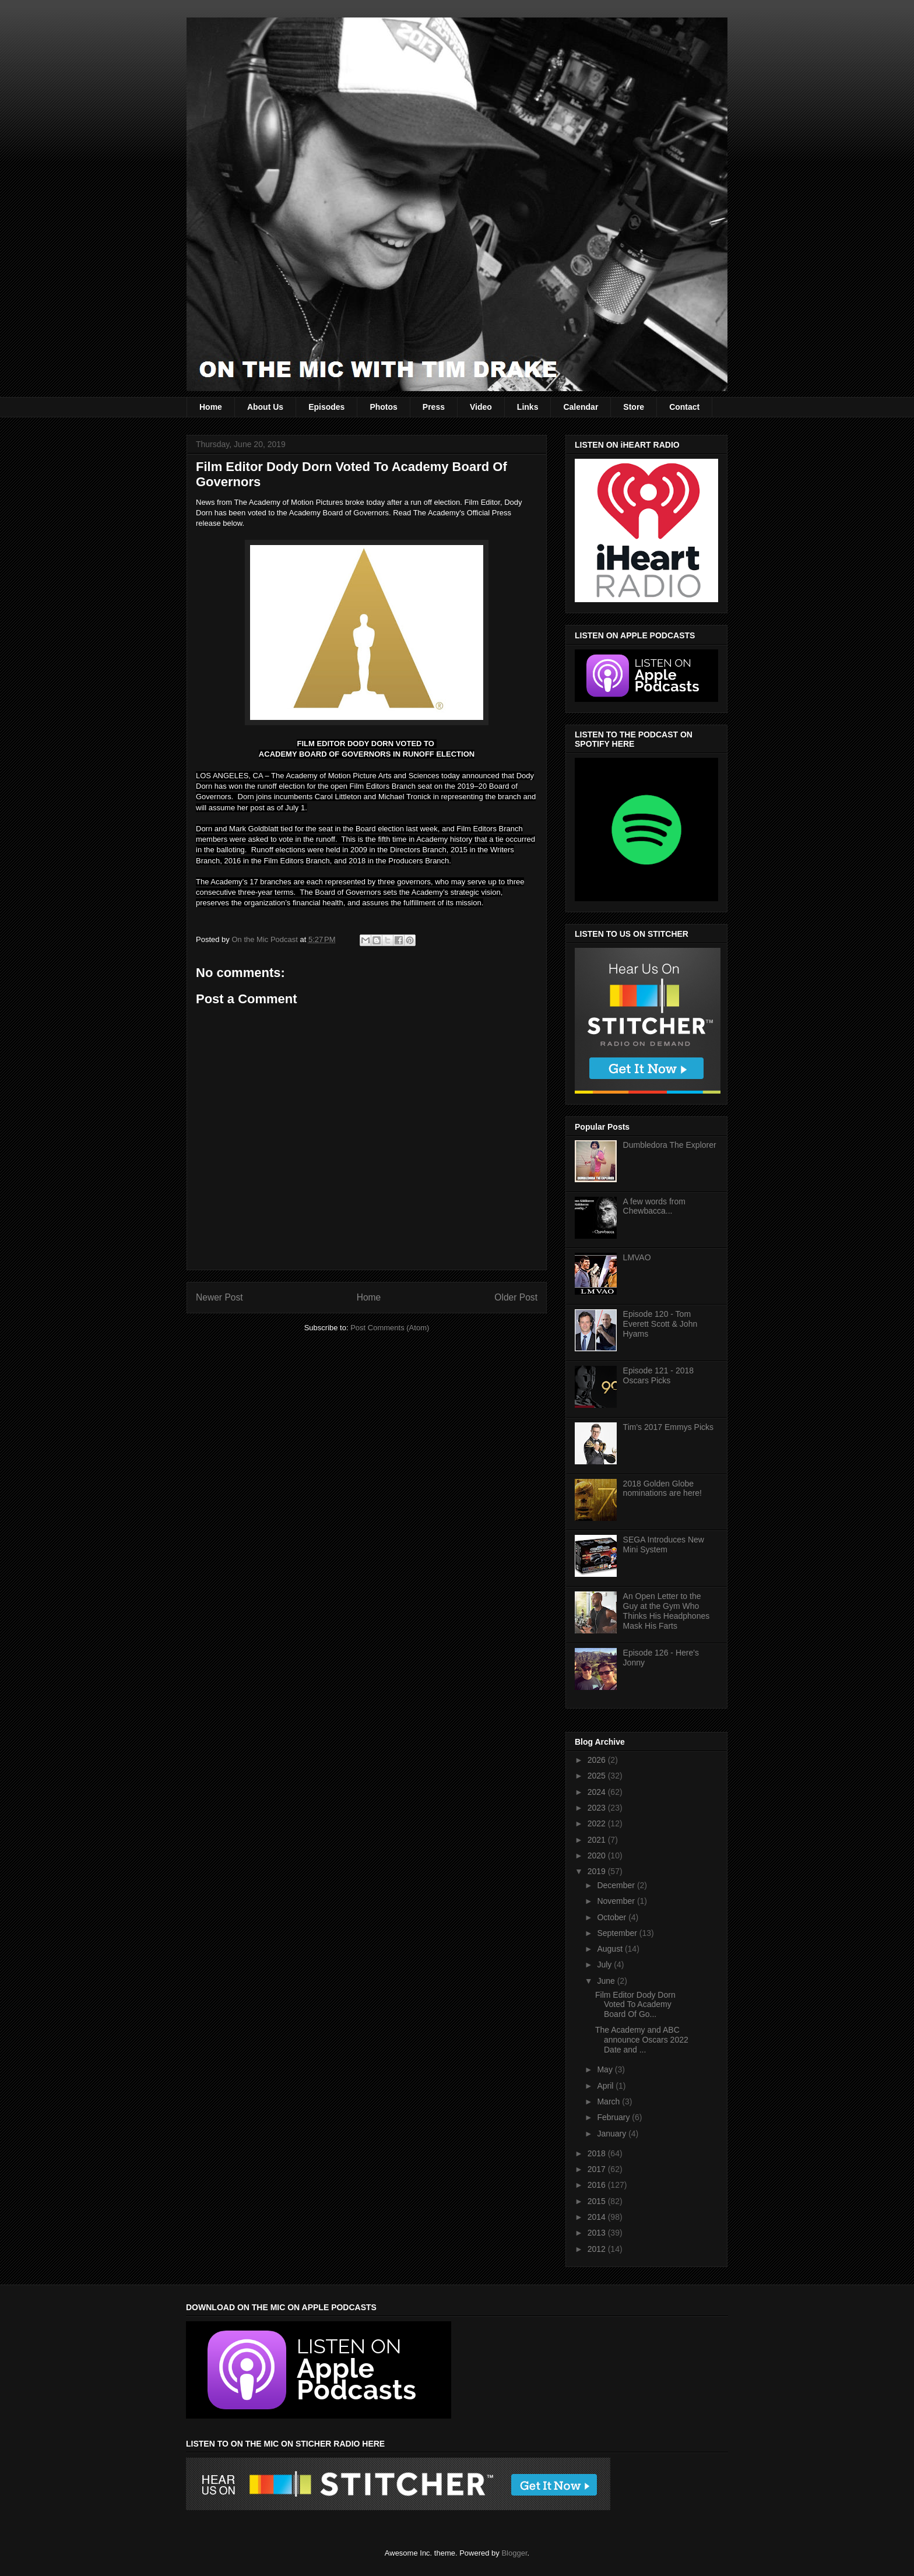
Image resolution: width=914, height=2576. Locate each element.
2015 (598, 2201)
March (609, 2101)
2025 (598, 1775)
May (605, 2069)
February (614, 2117)
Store (633, 407)
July (605, 1964)
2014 (598, 2217)
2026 (598, 1760)
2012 (598, 2249)
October (612, 1917)
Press (434, 407)
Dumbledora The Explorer (669, 1145)
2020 (598, 1855)
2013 (598, 2232)
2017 (598, 2169)
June (607, 1980)
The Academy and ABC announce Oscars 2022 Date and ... (641, 2039)
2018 (598, 2153)
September (618, 1933)
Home (210, 407)
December (617, 1885)
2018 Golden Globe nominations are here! (662, 1488)
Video (481, 407)
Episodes (326, 407)
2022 (598, 1823)
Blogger (514, 2553)
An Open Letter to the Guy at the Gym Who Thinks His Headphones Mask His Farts (666, 1610)
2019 (598, 1871)
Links (528, 407)
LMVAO (637, 1257)
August (610, 1948)
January (612, 2133)
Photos (383, 407)
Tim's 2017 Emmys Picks (668, 1427)
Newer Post (219, 1297)
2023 (598, 1807)
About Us (265, 407)
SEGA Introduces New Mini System (663, 1544)
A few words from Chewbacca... (654, 1206)
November (617, 1901)
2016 (598, 2185)
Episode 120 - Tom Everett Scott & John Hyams (660, 1323)
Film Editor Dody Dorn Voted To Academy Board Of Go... (635, 2004)
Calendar (580, 407)
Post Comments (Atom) (389, 1327)
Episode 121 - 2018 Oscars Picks (658, 1375)
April (606, 2085)
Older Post (515, 1297)
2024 (598, 1792)
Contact (684, 407)
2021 (598, 1839)
